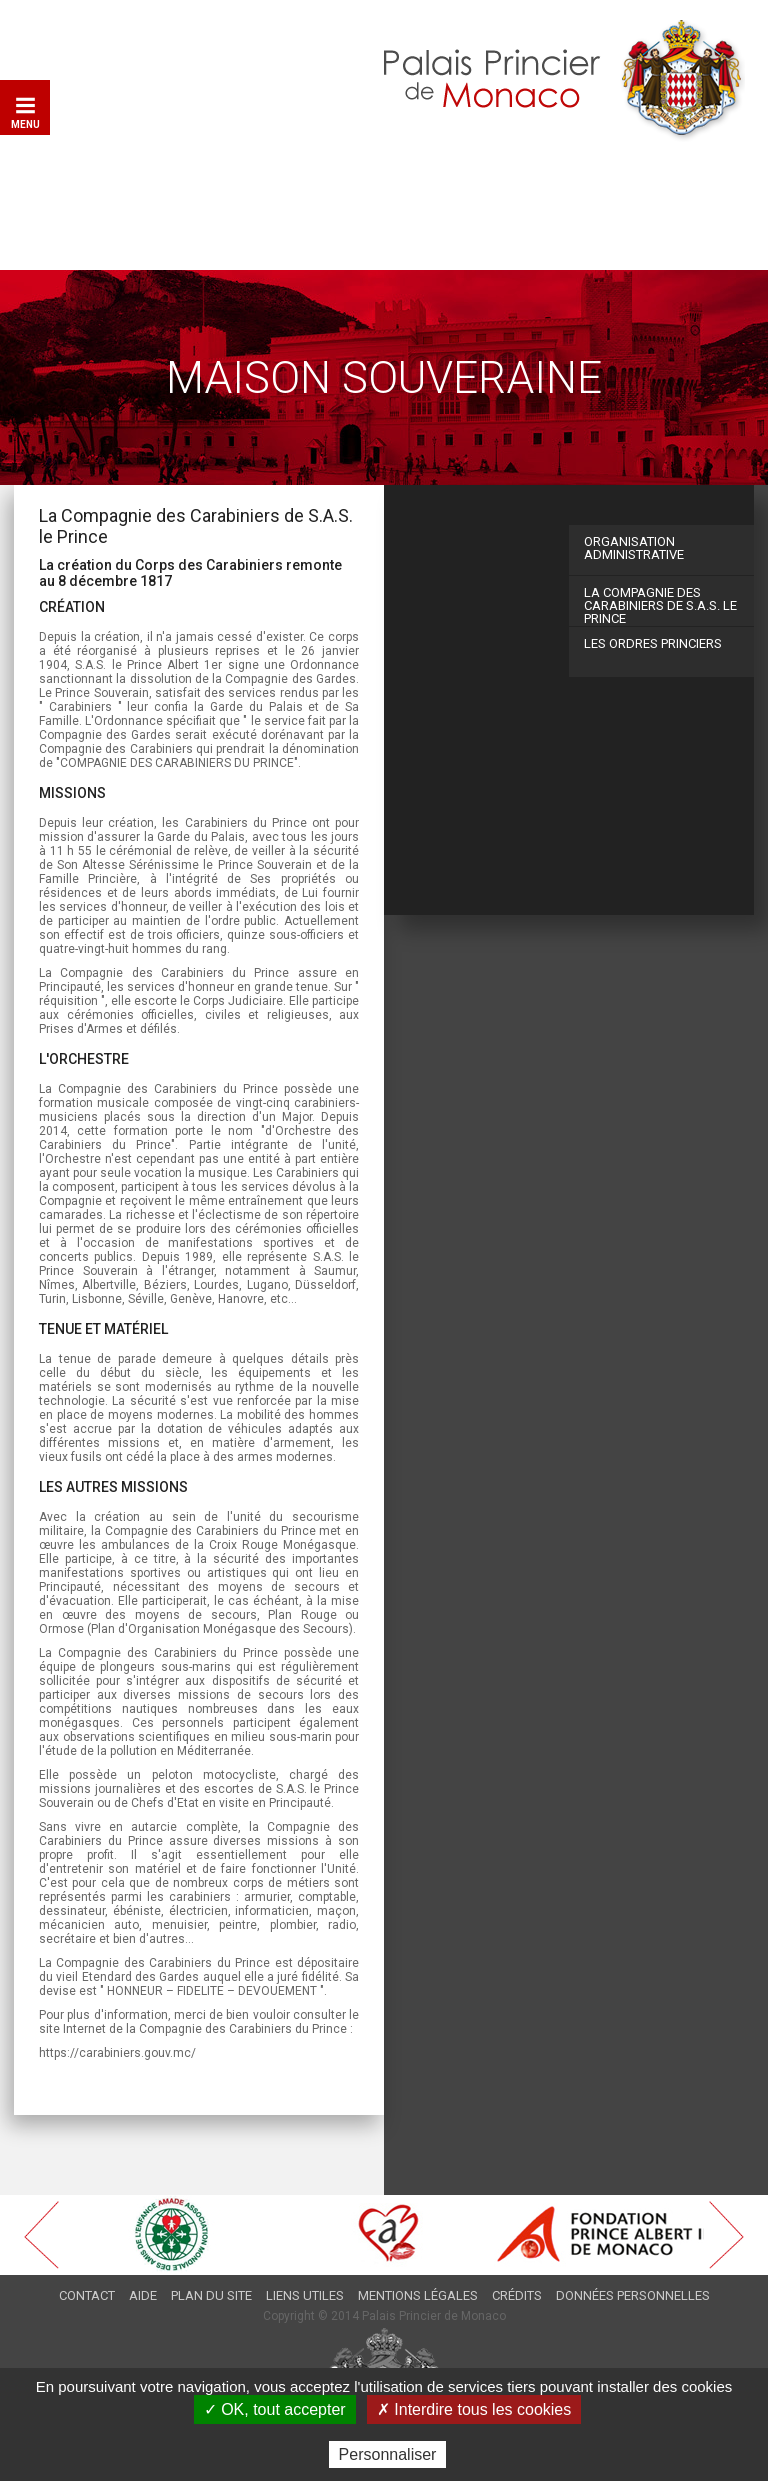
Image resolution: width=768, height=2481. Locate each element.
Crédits (517, 2295)
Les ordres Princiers (653, 643)
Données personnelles (633, 2295)
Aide (143, 2295)
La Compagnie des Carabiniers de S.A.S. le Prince (660, 605)
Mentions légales (418, 2295)
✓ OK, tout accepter (275, 2409)
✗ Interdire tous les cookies (474, 2409)
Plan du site (211, 2295)
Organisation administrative (634, 548)
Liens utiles (305, 2295)
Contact (87, 2295)
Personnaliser (388, 2454)
